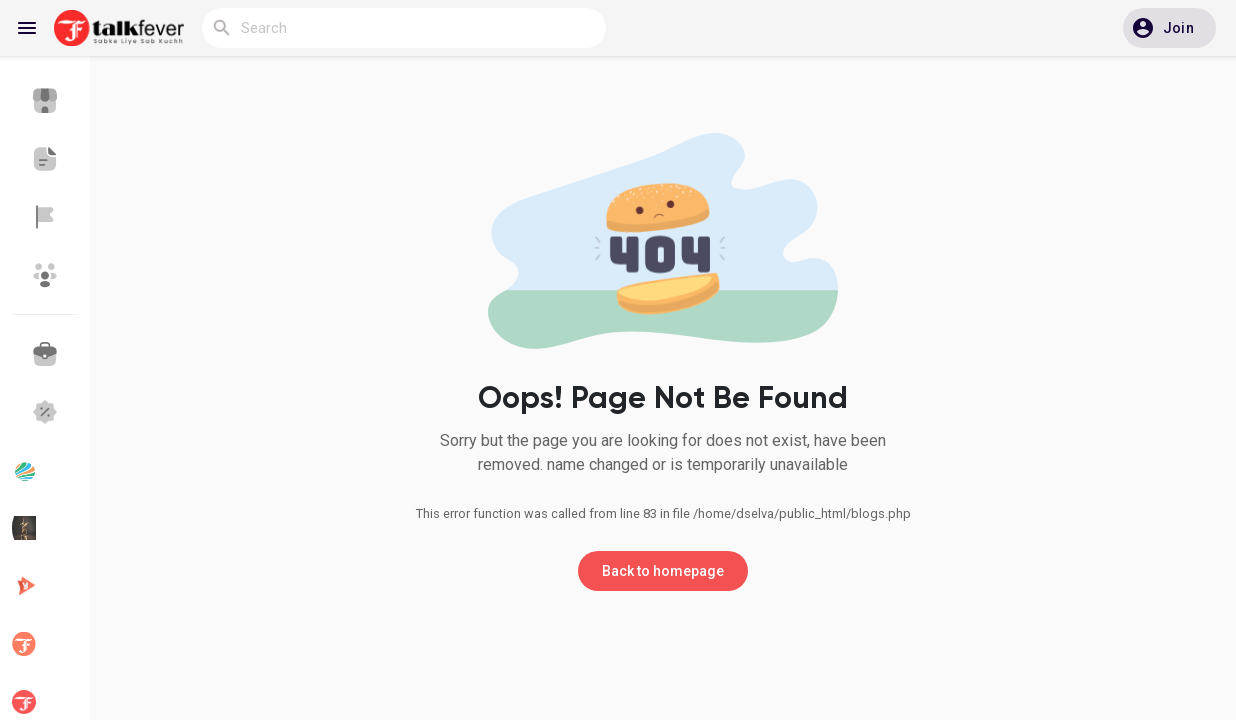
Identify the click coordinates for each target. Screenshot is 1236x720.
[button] (1169, 28)
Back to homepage (663, 571)
